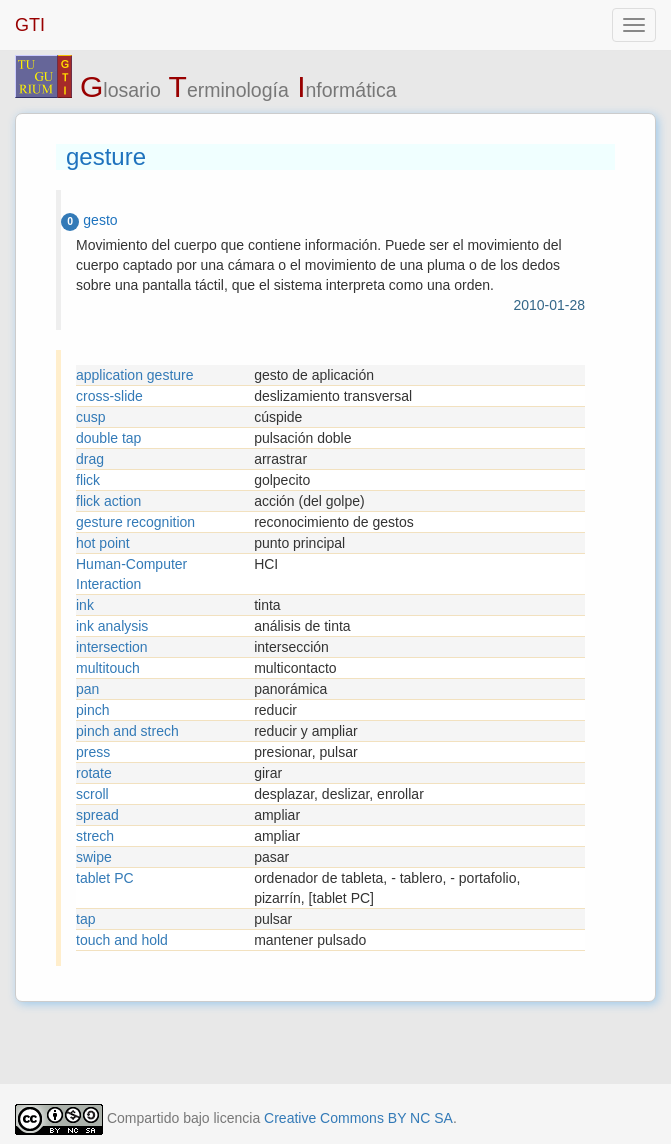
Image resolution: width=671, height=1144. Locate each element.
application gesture (135, 375)
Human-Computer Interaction (131, 574)
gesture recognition (135, 522)
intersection (112, 647)
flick (88, 480)
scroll (92, 794)
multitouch (108, 668)
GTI (30, 25)
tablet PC (105, 878)
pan (87, 689)
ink (85, 605)
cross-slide (109, 396)
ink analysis (112, 626)
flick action (108, 501)
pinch (92, 710)
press (93, 752)
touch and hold (122, 940)
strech (95, 836)
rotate (94, 773)
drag (90, 459)
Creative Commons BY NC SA (358, 1118)
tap (85, 919)
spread (97, 815)
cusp (91, 417)
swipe (94, 857)
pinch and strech (127, 731)
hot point (103, 543)
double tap (108, 438)
